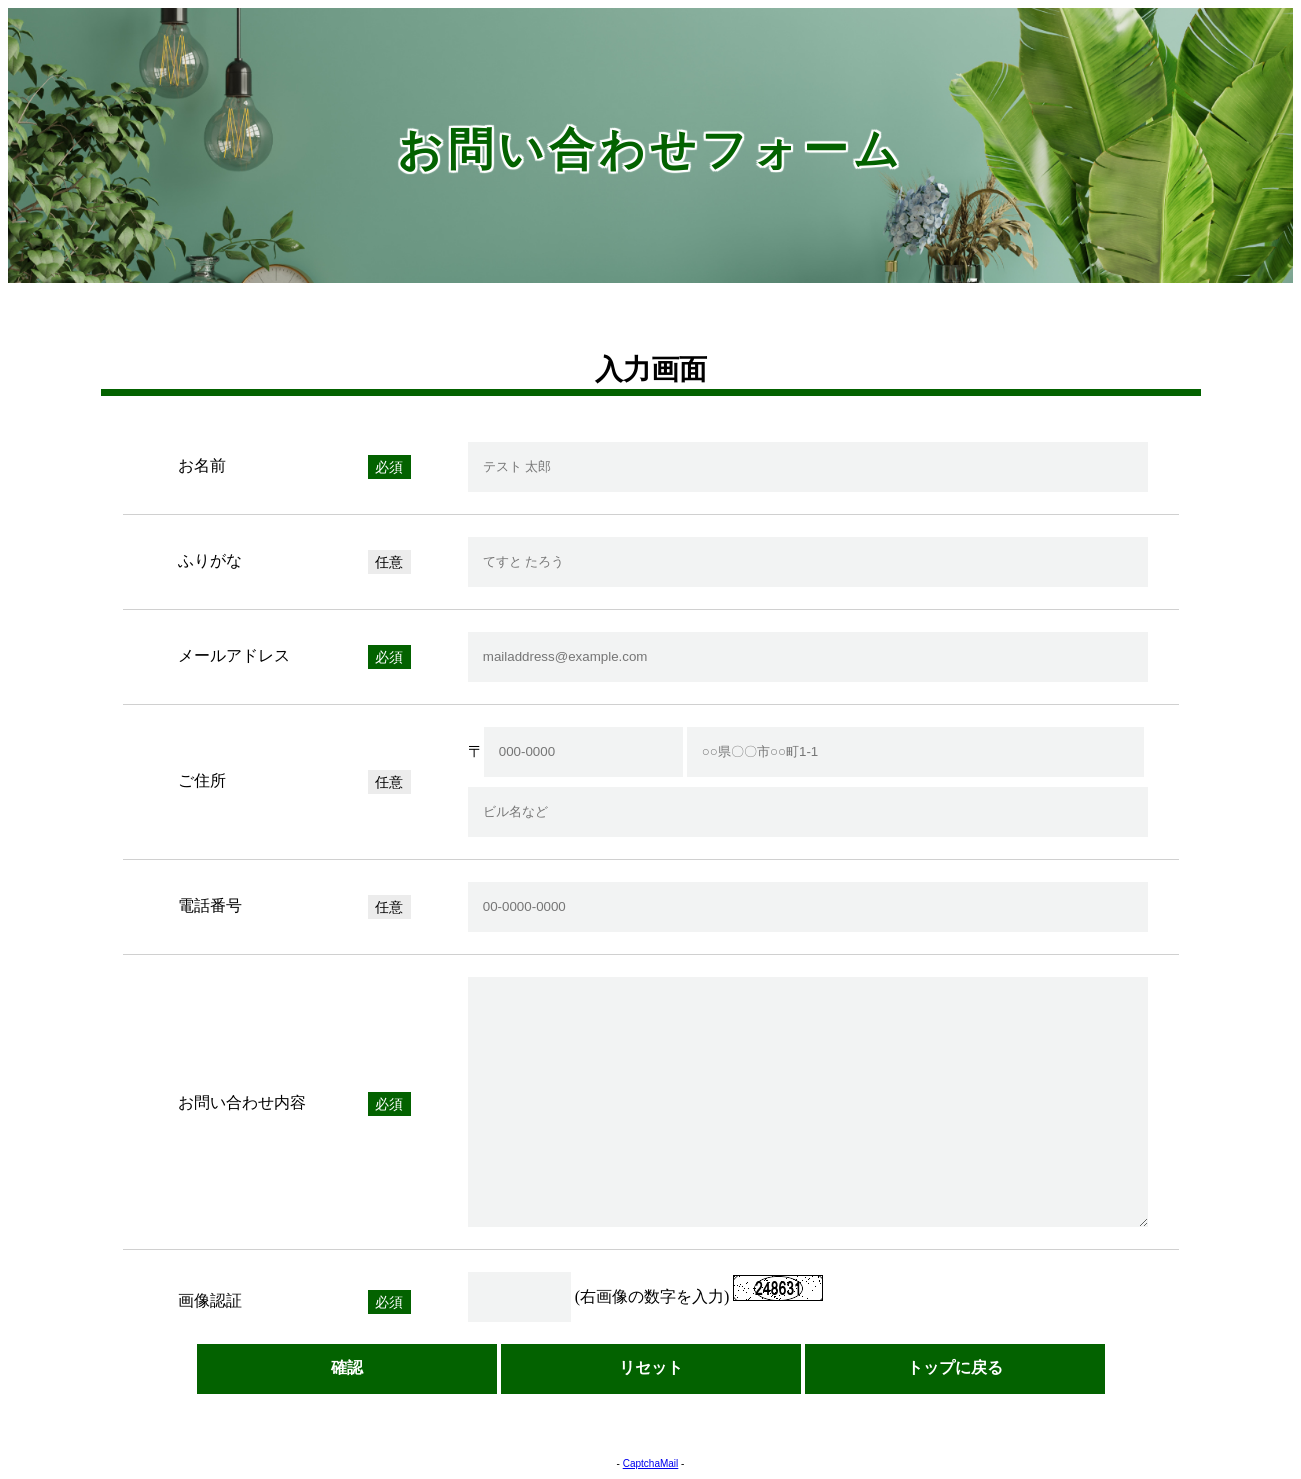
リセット (651, 1367)
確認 (347, 1367)
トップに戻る (955, 1367)
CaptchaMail (651, 1463)
